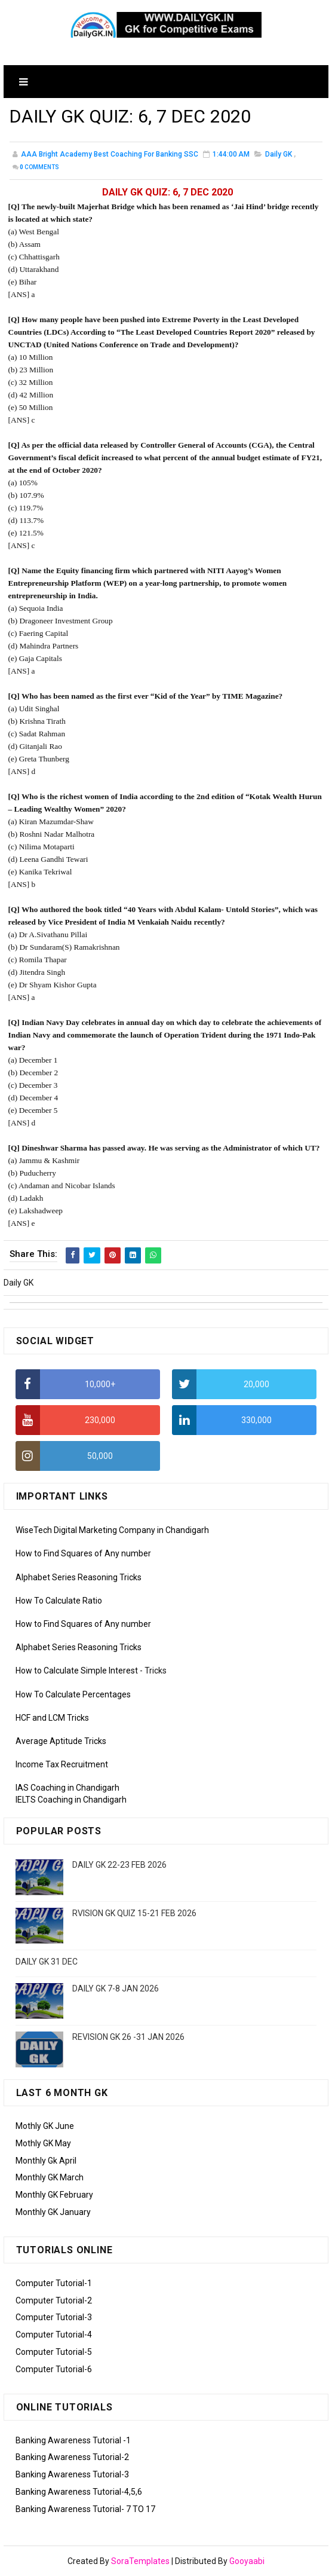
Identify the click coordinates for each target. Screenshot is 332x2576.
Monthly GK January (53, 2212)
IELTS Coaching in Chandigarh (71, 1799)
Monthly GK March (50, 2177)
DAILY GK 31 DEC (47, 1961)
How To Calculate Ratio (59, 1600)
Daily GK (278, 155)
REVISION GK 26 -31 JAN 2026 (128, 2037)
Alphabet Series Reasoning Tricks (79, 1577)
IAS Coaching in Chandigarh (67, 1787)
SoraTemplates (140, 2561)
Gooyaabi (247, 2561)
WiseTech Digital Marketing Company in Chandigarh (112, 1530)
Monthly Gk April (46, 2160)
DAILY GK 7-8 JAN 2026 (115, 1988)
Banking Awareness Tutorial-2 (72, 2457)
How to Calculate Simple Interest (77, 1670)
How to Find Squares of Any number (83, 1553)
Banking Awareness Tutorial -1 (73, 2440)
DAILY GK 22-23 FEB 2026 (119, 1865)
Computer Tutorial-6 (54, 2369)
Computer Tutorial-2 (54, 2300)
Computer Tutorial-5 (54, 2352)
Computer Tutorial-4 (54, 2334)
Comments (39, 167)
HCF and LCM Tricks (52, 1718)
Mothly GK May (43, 2143)
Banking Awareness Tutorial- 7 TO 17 (85, 2509)
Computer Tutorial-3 (54, 2317)
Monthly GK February (54, 2194)
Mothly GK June (45, 2126)
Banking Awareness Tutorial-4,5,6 (79, 2492)
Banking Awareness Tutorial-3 (72, 2474)
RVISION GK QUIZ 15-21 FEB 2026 (134, 1913)
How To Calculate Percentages (73, 1694)
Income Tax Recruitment (62, 1764)
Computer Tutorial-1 (54, 2283)
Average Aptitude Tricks (61, 1741)
